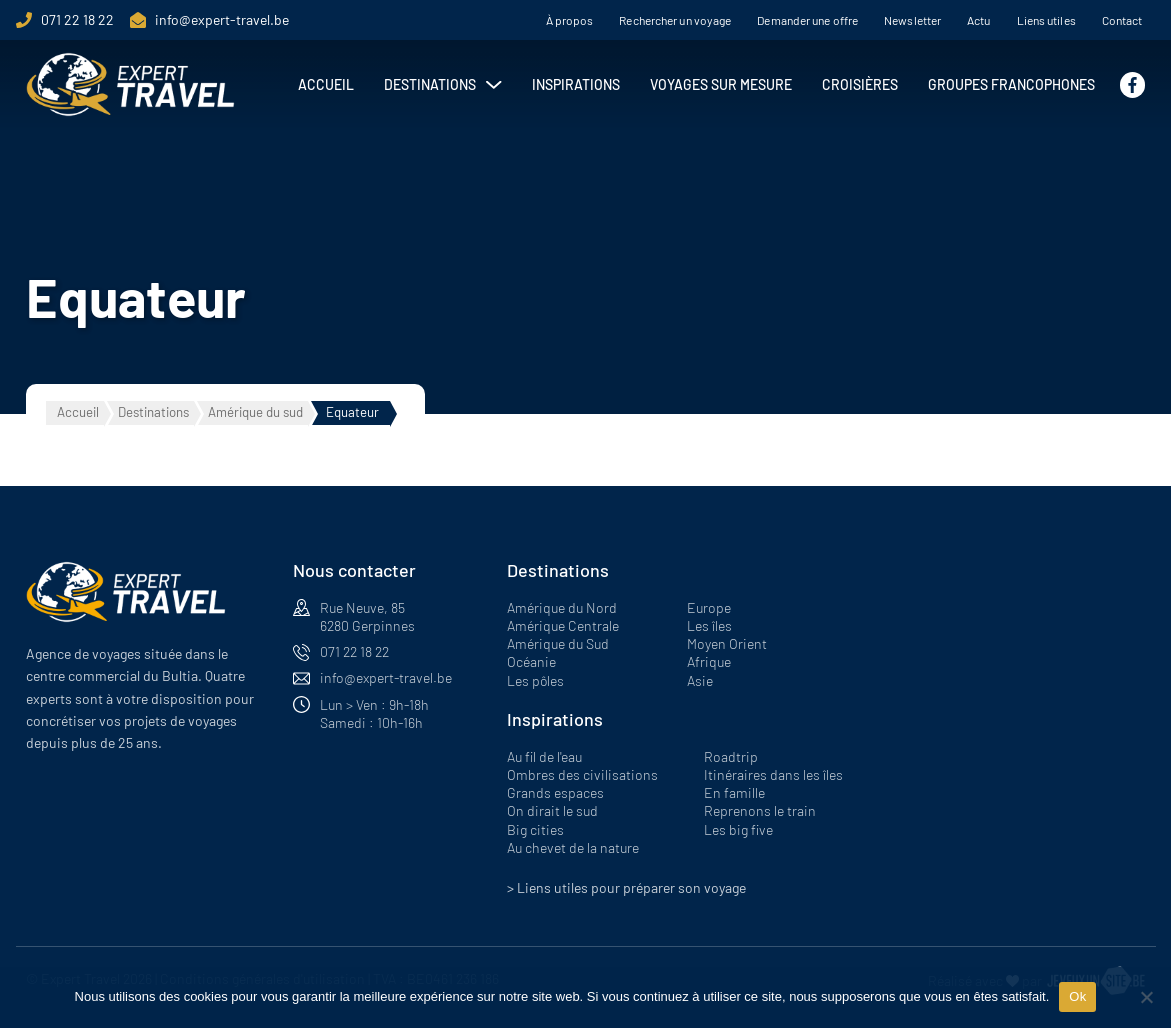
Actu (978, 20)
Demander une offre (807, 20)
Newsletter (912, 20)
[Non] (1146, 997)
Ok (1077, 996)
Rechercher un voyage (675, 20)
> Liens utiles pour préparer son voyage (626, 887)
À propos (570, 20)
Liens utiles (1046, 20)
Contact (1122, 20)
